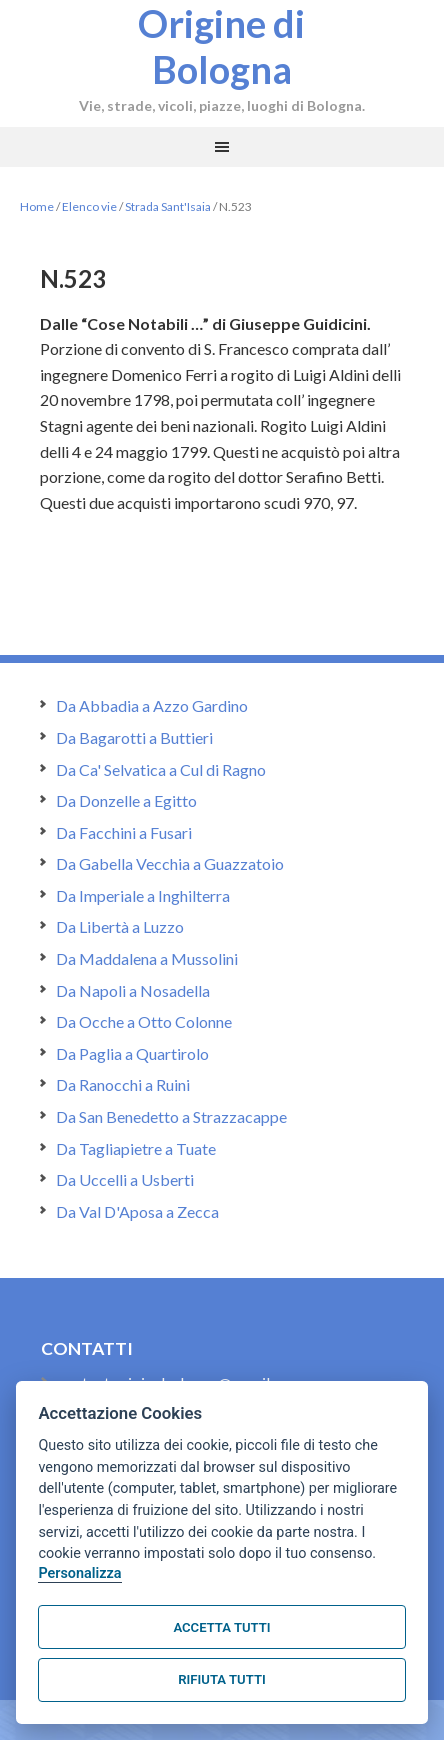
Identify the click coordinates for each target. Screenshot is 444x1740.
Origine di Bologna (221, 46)
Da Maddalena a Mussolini (147, 958)
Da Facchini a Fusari (124, 832)
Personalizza (79, 1573)
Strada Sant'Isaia (168, 206)
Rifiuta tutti (221, 1679)
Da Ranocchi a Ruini (123, 1084)
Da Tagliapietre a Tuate (136, 1148)
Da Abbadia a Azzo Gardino (152, 705)
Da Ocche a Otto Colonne (144, 1021)
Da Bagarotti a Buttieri (134, 737)
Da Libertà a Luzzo (120, 926)
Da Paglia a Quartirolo (132, 1053)
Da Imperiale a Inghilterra (143, 895)
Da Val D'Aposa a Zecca (137, 1211)
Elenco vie (89, 206)
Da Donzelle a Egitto (126, 800)
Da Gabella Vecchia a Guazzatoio (170, 863)
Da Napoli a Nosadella (133, 990)
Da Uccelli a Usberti (125, 1179)
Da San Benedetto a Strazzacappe (171, 1116)
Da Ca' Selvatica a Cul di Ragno (161, 769)
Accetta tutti (221, 1627)
